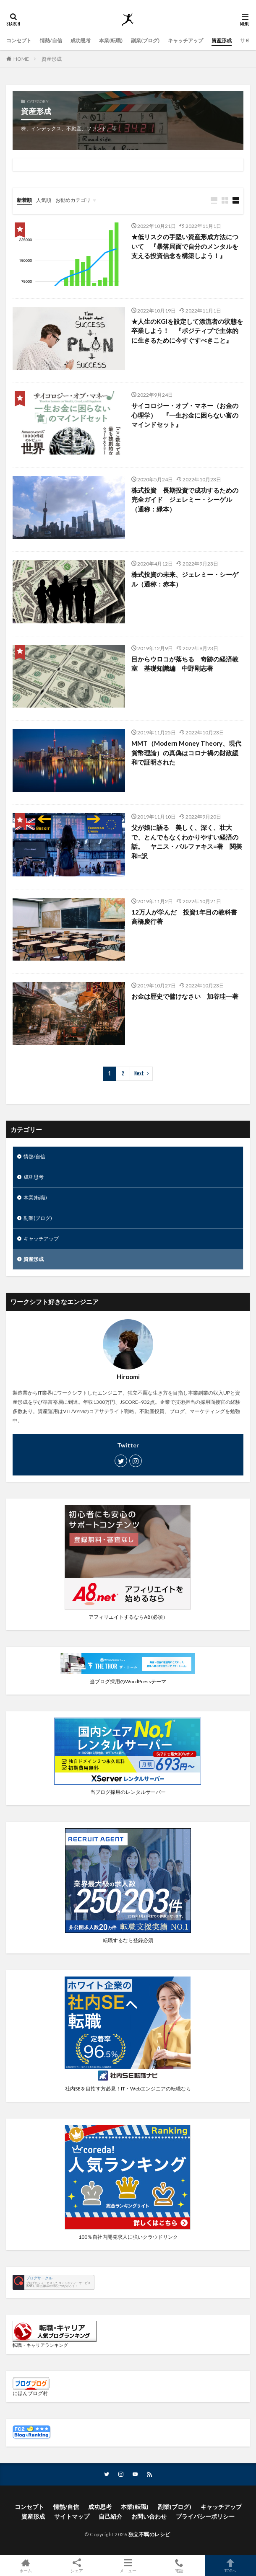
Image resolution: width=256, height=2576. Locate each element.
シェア (76, 2565)
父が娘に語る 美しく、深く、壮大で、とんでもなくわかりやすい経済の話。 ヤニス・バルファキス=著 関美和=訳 (186, 842)
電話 (179, 2565)
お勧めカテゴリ (73, 200)
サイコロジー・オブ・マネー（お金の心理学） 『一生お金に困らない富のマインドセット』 (184, 415)
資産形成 (222, 40)
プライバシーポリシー (205, 2516)
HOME (21, 59)
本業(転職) (111, 40)
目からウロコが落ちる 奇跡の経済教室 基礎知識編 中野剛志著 (184, 663)
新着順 (24, 200)
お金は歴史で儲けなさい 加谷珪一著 (184, 996)
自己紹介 (110, 2516)
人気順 (43, 200)
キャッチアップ (185, 40)
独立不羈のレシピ (149, 2534)
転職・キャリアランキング (40, 2345)
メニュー (128, 2565)
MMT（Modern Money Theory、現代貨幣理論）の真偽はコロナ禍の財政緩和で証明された (186, 752)
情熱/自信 (51, 40)
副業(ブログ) (145, 40)
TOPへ (230, 2565)
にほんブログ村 (30, 2393)
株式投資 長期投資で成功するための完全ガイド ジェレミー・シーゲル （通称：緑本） (184, 499)
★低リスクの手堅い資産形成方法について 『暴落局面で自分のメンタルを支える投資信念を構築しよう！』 (184, 246)
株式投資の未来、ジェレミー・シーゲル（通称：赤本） (184, 579)
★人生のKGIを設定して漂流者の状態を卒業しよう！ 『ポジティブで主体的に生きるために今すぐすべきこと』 (187, 331)
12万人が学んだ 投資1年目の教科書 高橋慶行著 (187, 916)
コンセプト (18, 40)
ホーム (25, 2565)
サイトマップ (71, 2516)
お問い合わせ (149, 2516)
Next (139, 1073)
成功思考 (81, 40)
